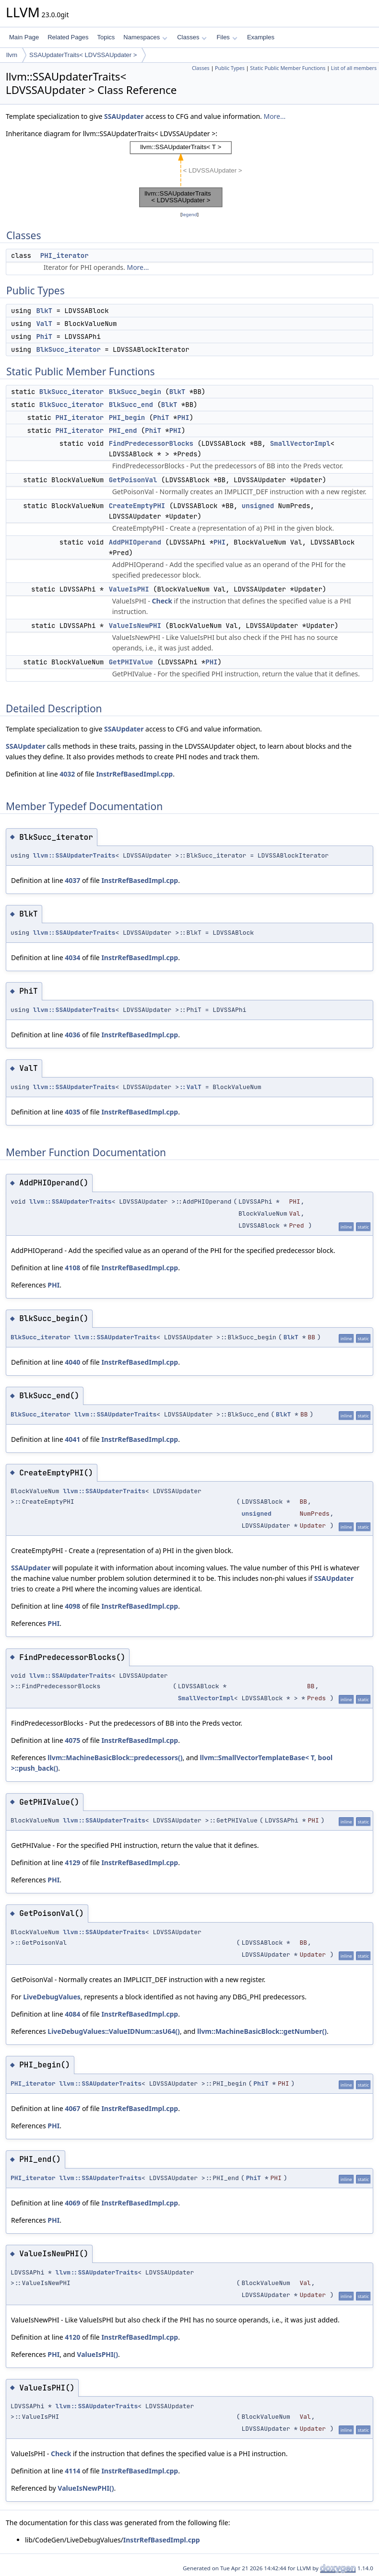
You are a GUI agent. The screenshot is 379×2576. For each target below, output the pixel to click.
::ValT (190, 1087)
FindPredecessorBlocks (151, 443)
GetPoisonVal (133, 480)
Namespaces (145, 37)
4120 (72, 2337)
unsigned (258, 505)
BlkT (44, 310)
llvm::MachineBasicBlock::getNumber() (262, 2031)
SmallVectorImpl (300, 443)
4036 (72, 1034)
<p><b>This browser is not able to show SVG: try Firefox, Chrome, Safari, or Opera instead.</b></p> (190, 174)
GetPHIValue (131, 662)
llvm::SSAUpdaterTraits (74, 855)
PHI (183, 417)
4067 (72, 2108)
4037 (72, 880)
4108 (72, 1267)
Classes (192, 37)
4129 (72, 1862)
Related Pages (67, 37)
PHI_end (123, 430)
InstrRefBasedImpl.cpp (134, 773)
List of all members (354, 68)
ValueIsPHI (129, 589)
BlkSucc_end (131, 404)
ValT (44, 323)
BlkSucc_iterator (68, 349)
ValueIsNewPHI (135, 625)
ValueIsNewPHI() (86, 2488)
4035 (72, 1111)
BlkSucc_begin (135, 391)
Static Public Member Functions (287, 68)
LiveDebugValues (52, 1996)
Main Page (24, 37)
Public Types (230, 68)
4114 (72, 2470)
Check (162, 600)
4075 (72, 1740)
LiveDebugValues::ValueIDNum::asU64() (113, 2031)
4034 (72, 957)
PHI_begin (127, 417)
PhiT (44, 336)
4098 (72, 1606)
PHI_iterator (64, 255)
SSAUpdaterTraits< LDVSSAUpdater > (83, 54)
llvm (11, 54)
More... (274, 116)
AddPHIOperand (135, 542)
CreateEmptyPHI (137, 505)
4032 (67, 773)
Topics (106, 37)
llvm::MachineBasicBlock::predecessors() (114, 1757)
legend (189, 214)
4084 (72, 2014)
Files (226, 37)
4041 (72, 1439)
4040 (72, 1362)
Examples (260, 37)
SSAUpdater (123, 116)
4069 (72, 2202)
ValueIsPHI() (97, 2354)
